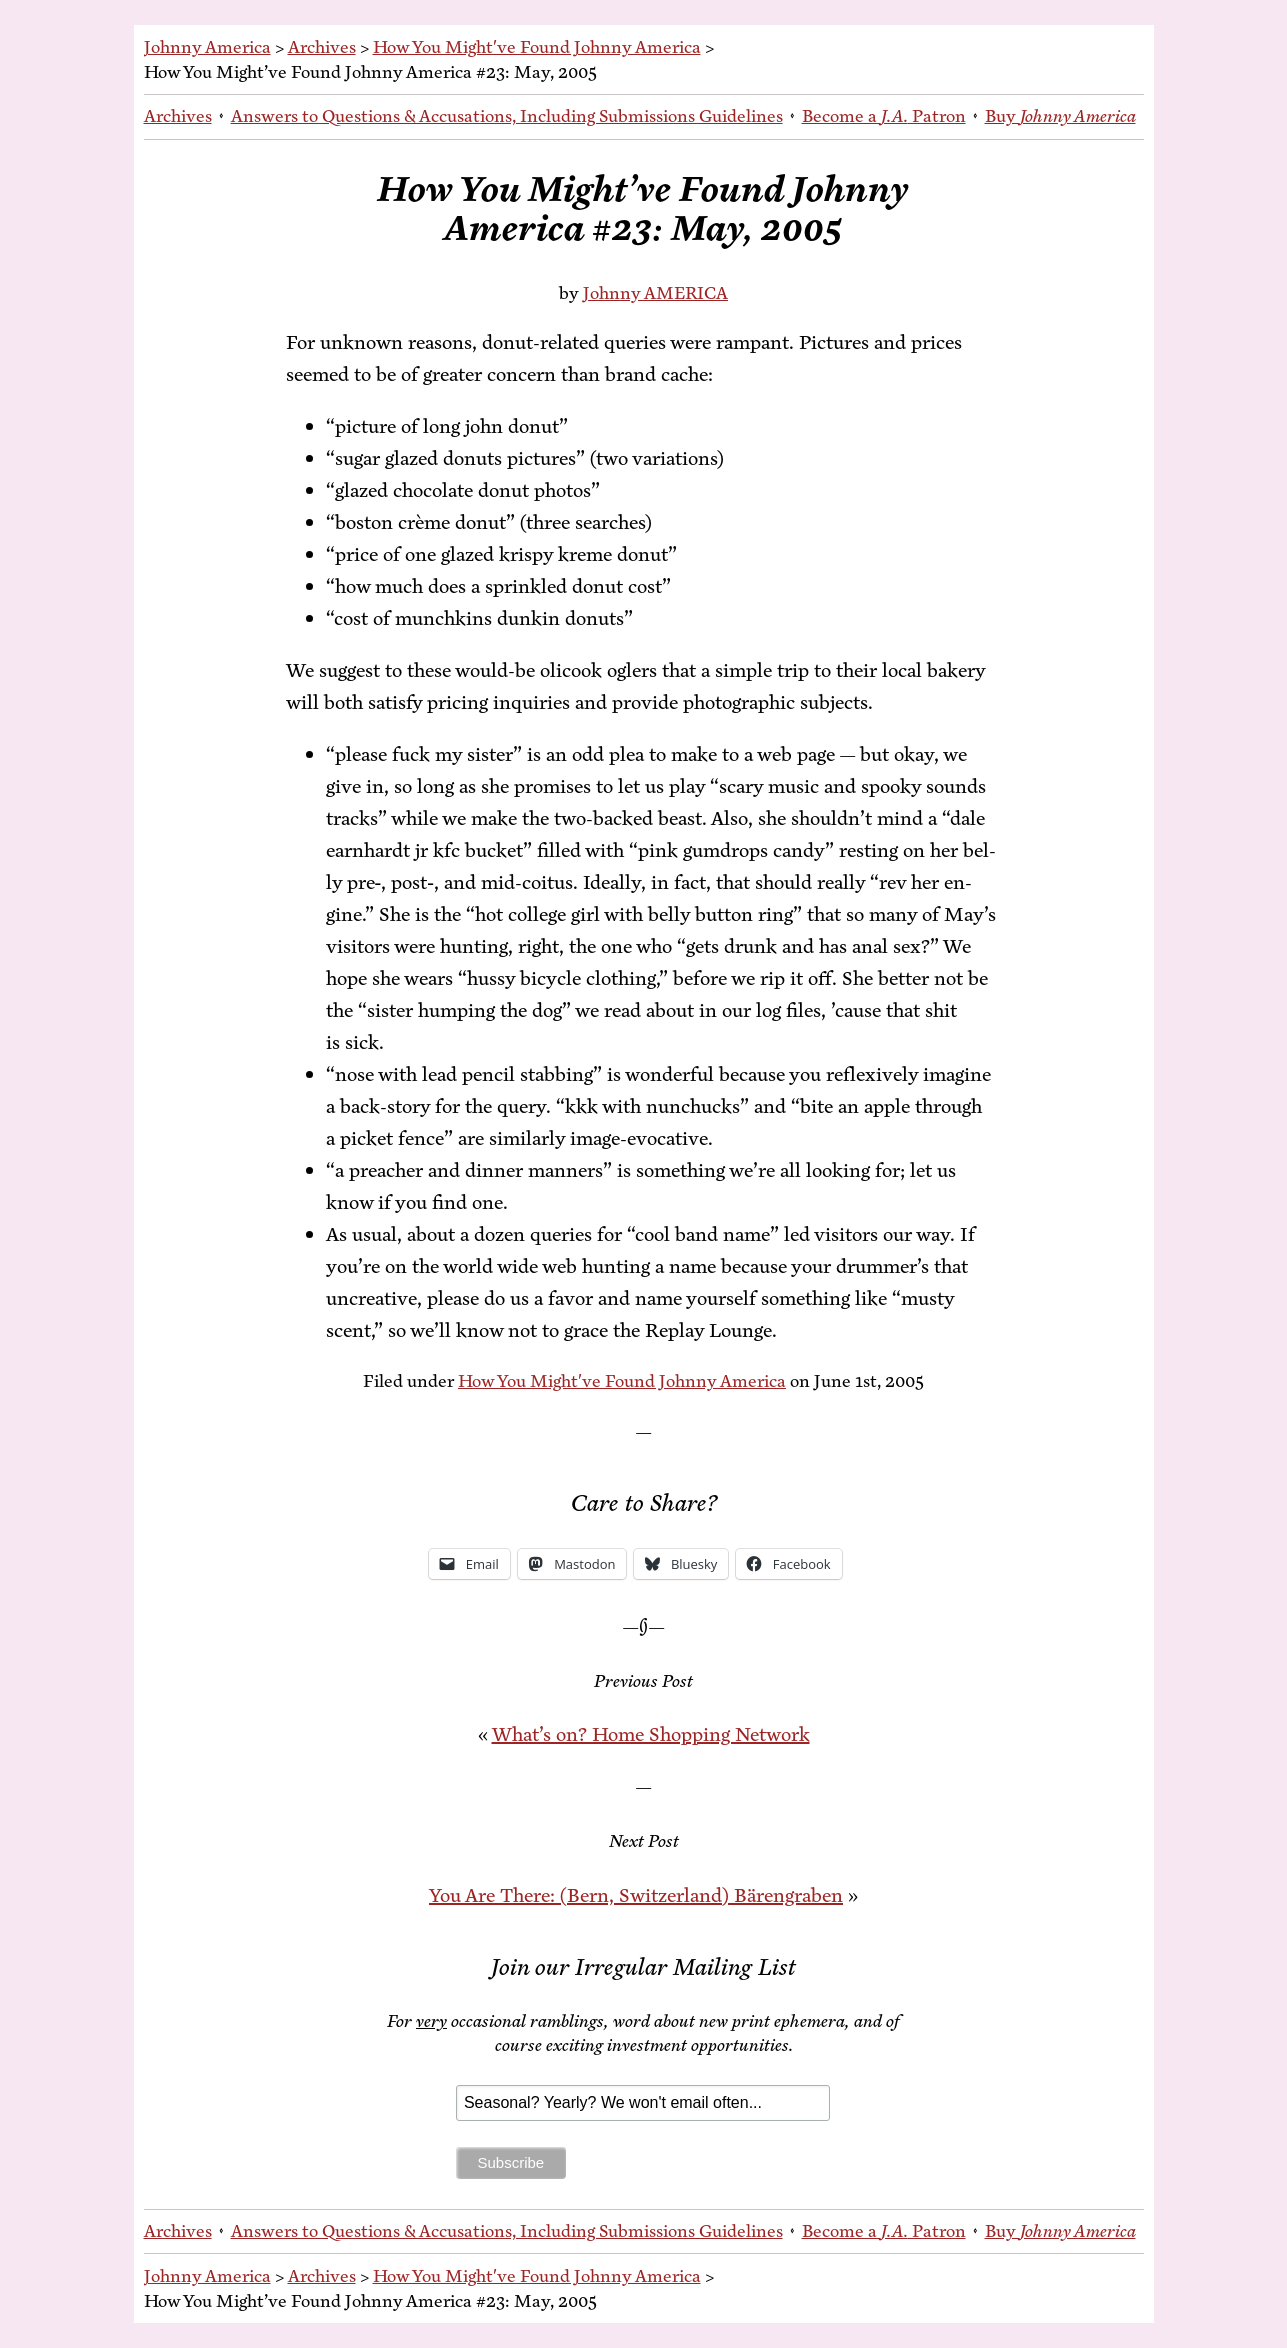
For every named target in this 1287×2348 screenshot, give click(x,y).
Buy (1060, 116)
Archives (322, 47)
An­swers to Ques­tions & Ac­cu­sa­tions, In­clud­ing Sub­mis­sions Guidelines (507, 116)
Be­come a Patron (884, 116)
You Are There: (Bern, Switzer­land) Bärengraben (636, 1895)
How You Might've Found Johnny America (537, 47)
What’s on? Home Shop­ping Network (651, 1734)
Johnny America (207, 47)
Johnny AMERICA (655, 293)
